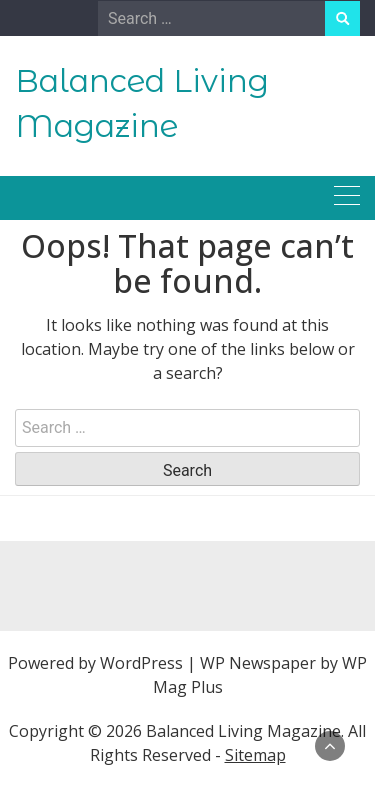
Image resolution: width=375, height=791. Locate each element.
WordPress (141, 663)
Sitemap (255, 755)
